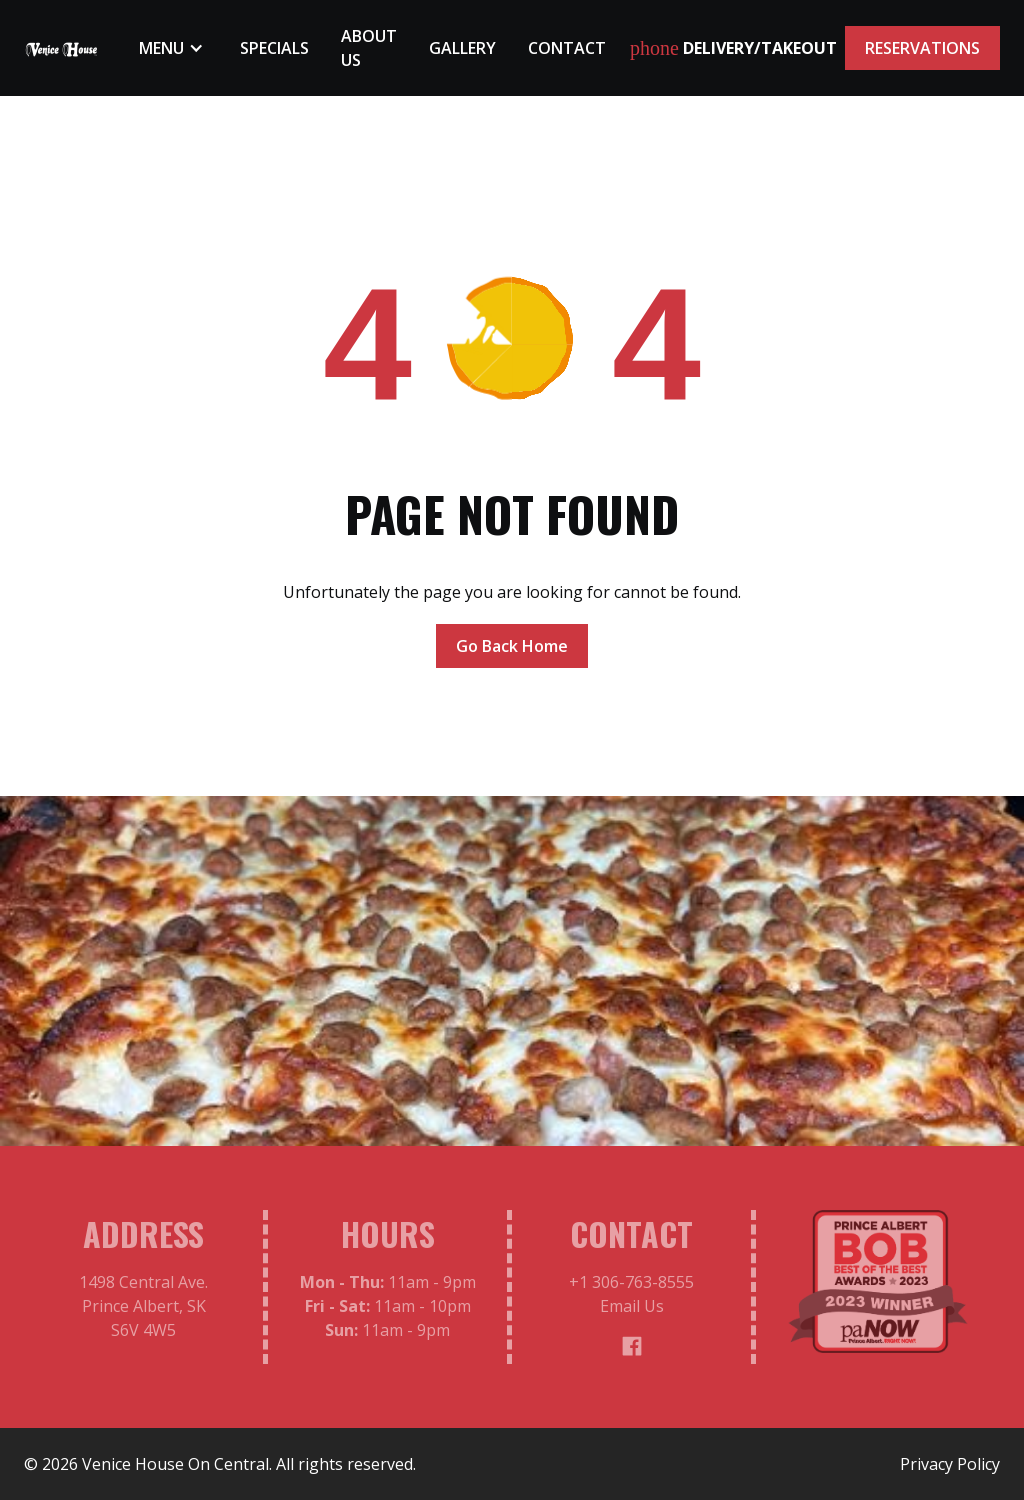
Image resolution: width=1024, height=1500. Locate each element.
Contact (567, 48)
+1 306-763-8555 (631, 1289)
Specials (274, 48)
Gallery (462, 48)
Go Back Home (512, 646)
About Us (369, 48)
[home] (61, 48)
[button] (173, 48)
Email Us (632, 1313)
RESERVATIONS (922, 48)
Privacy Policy (950, 1464)
